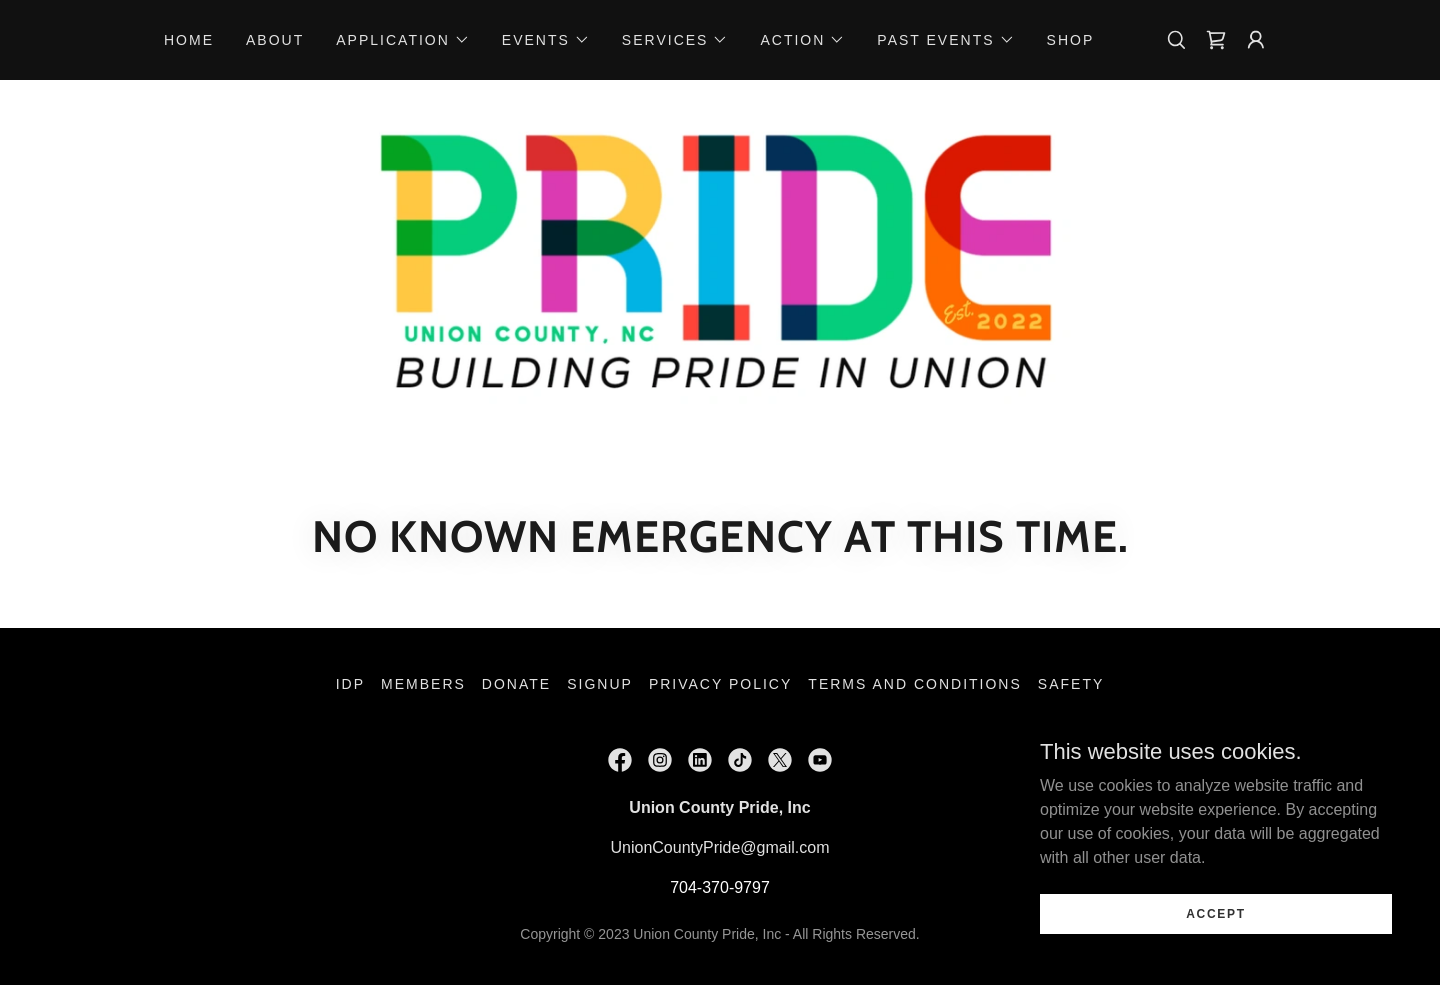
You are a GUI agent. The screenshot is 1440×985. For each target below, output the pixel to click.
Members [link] (423, 684)
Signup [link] (600, 684)
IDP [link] (350, 684)
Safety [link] (1071, 684)
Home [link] (189, 40)
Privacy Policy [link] (720, 684)
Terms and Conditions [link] (915, 684)
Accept (1216, 913)
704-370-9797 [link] (720, 887)
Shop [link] (1071, 40)
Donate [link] (516, 684)
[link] (1216, 40)
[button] (403, 40)
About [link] (275, 40)
